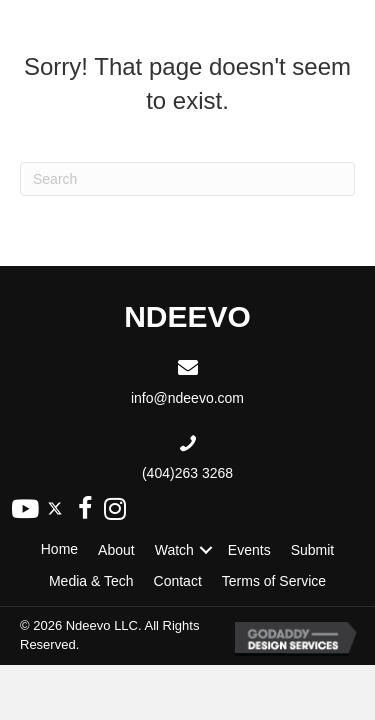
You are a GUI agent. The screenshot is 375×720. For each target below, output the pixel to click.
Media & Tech (91, 581)
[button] (25, 509)
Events (249, 550)
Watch (174, 550)
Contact (178, 581)
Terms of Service (274, 581)
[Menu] (342, 28)
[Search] (187, 179)
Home (59, 549)
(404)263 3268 (187, 473)
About (116, 550)
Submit (313, 550)
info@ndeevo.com (187, 398)
